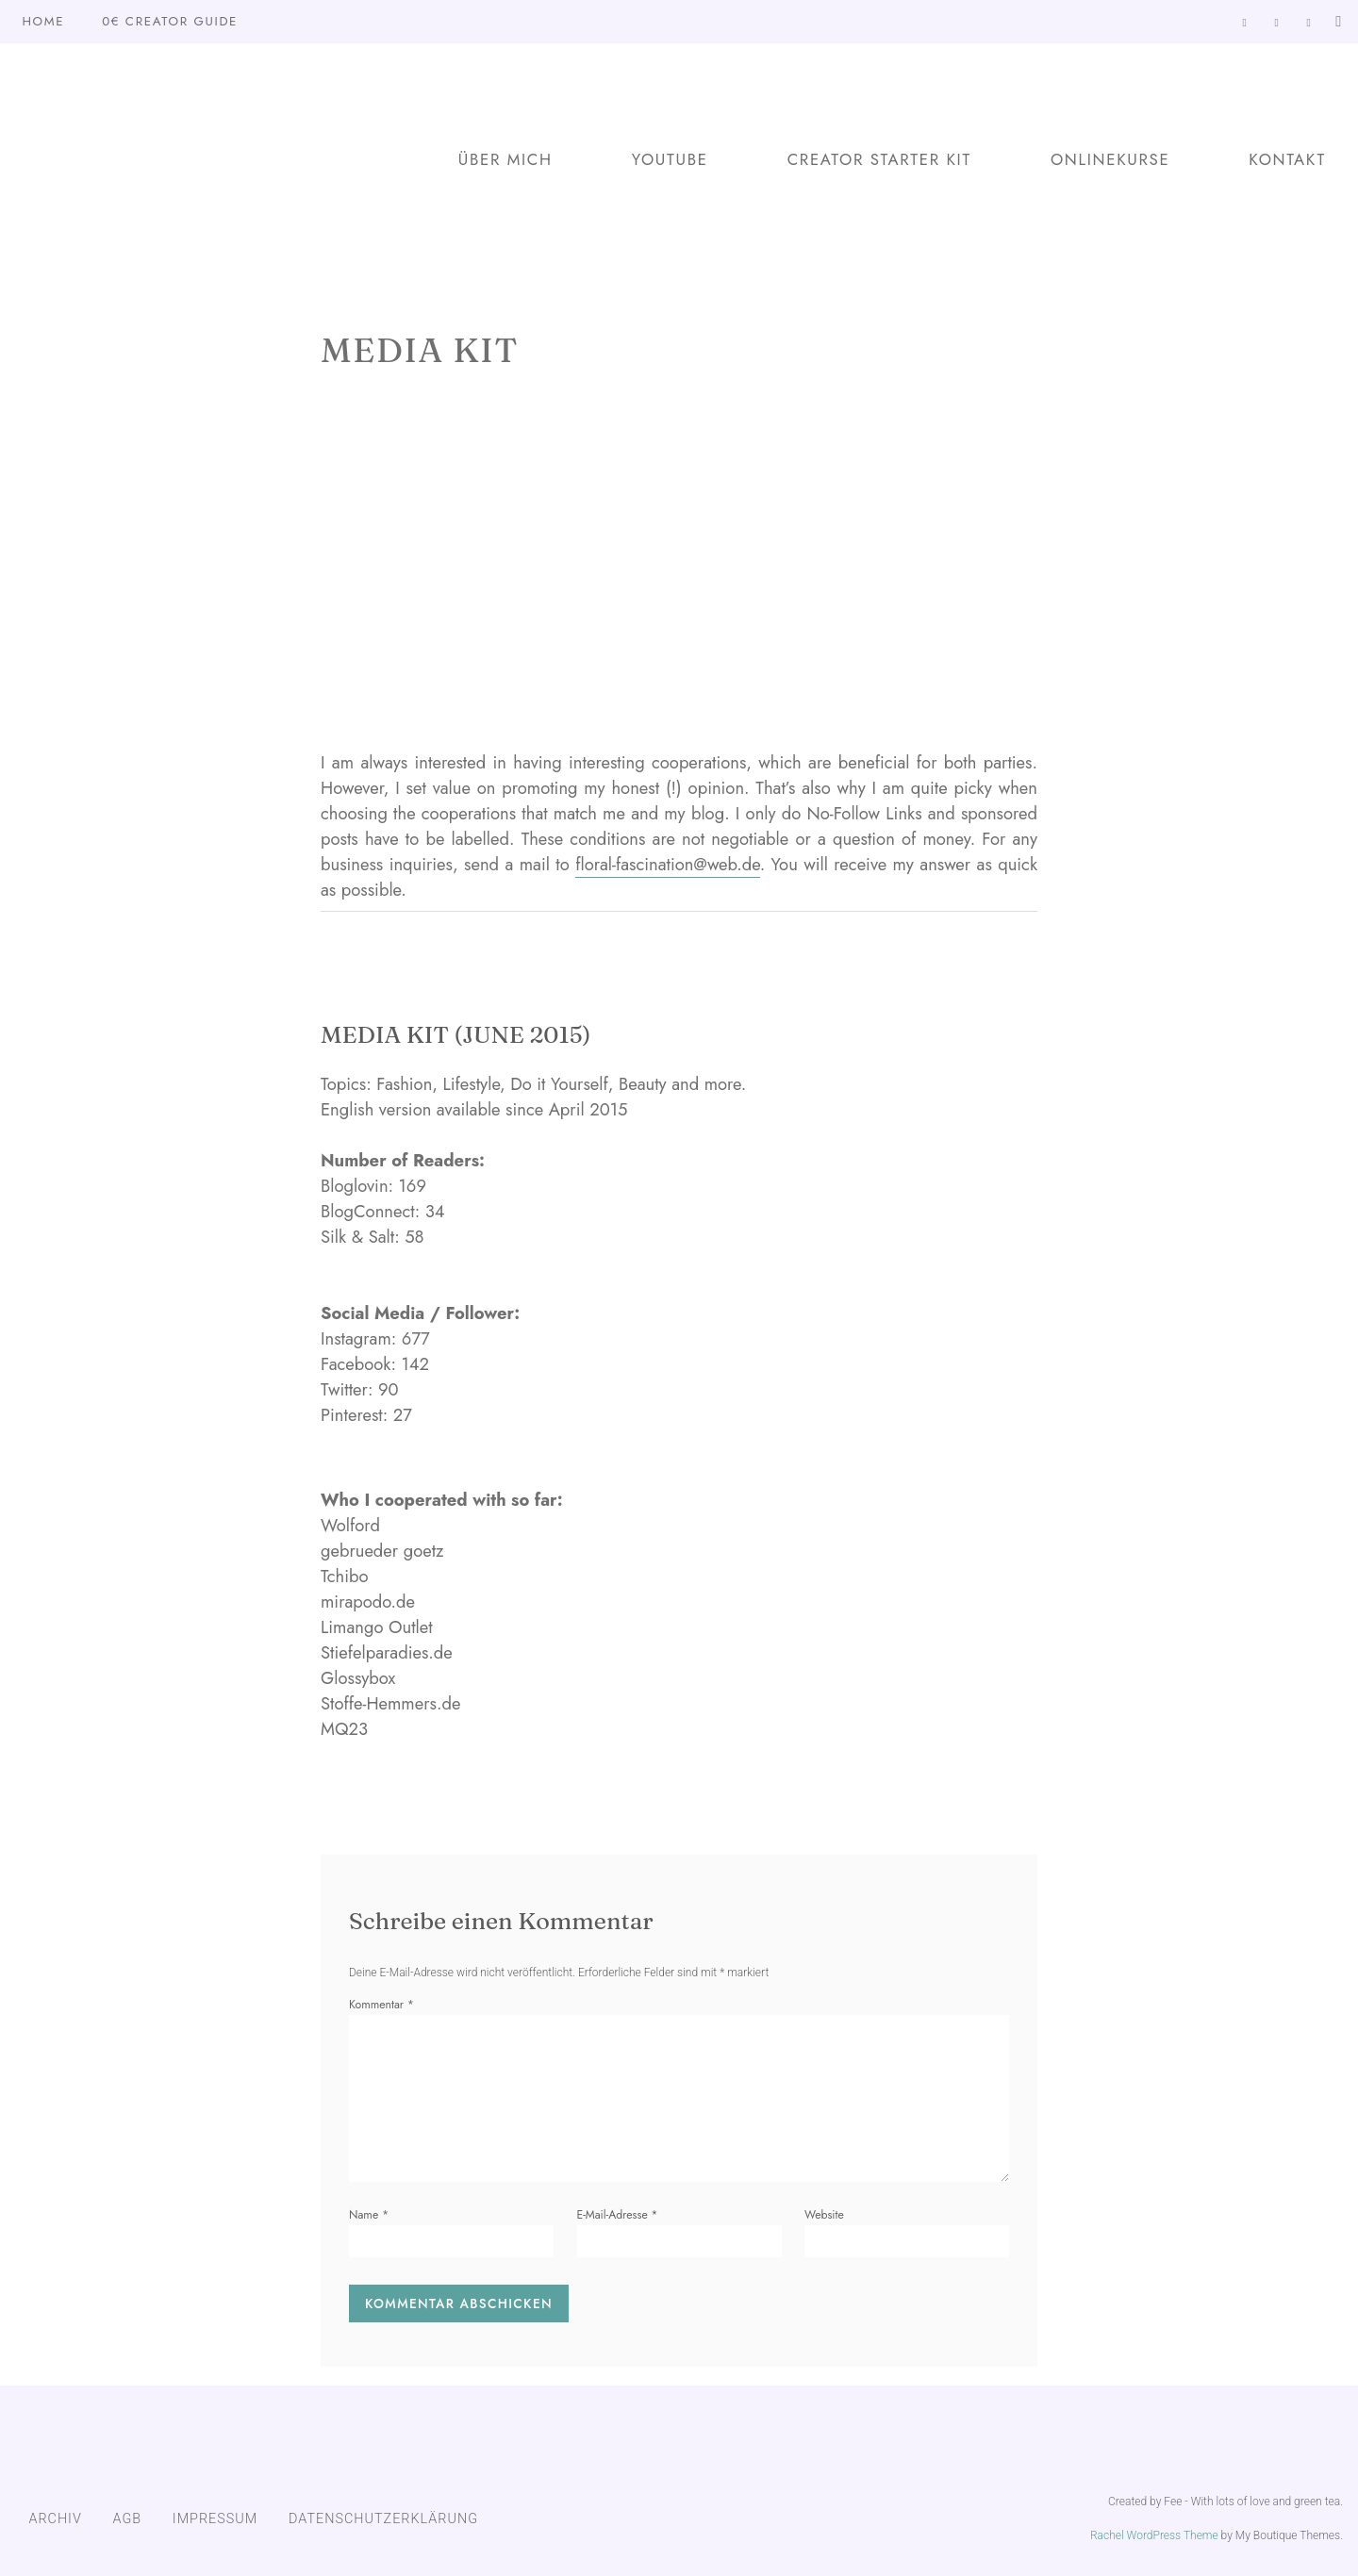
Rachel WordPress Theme (1154, 2535)
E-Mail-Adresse (617, 2214)
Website (824, 2214)
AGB (127, 2519)
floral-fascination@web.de (667, 864)
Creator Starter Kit (879, 159)
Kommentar (381, 2004)
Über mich (505, 159)
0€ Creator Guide (170, 21)
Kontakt (1287, 159)
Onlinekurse (1110, 159)
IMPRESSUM (215, 2519)
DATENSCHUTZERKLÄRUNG (383, 2519)
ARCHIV (54, 2519)
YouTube (670, 159)
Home (43, 21)
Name (369, 2214)
